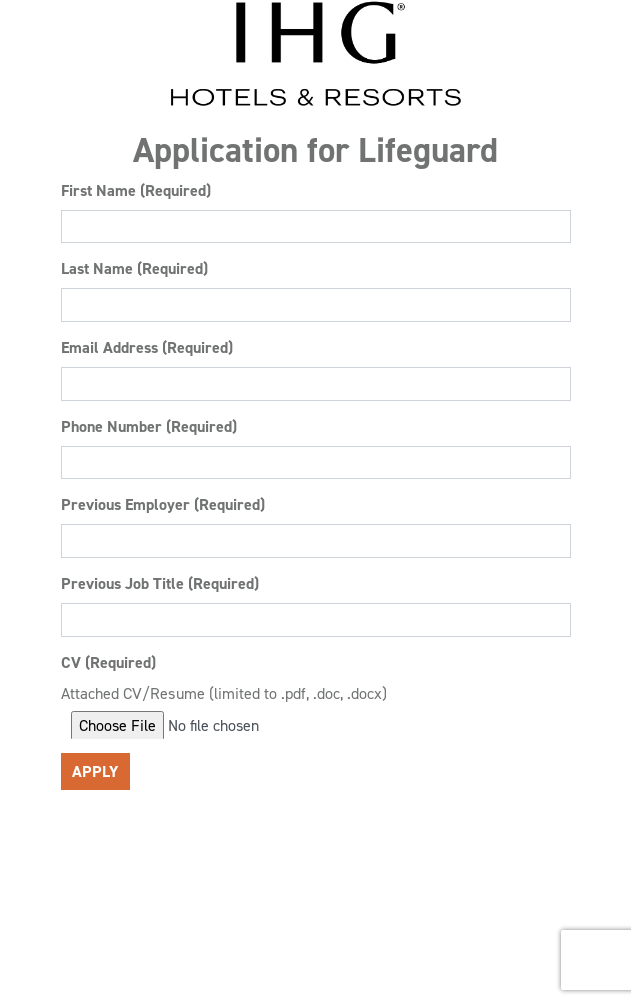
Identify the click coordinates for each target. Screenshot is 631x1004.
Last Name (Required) (134, 268)
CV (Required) (108, 662)
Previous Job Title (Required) (160, 583)
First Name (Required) (136, 190)
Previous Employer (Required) (163, 504)
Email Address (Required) (147, 347)
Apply (95, 771)
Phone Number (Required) (149, 426)
